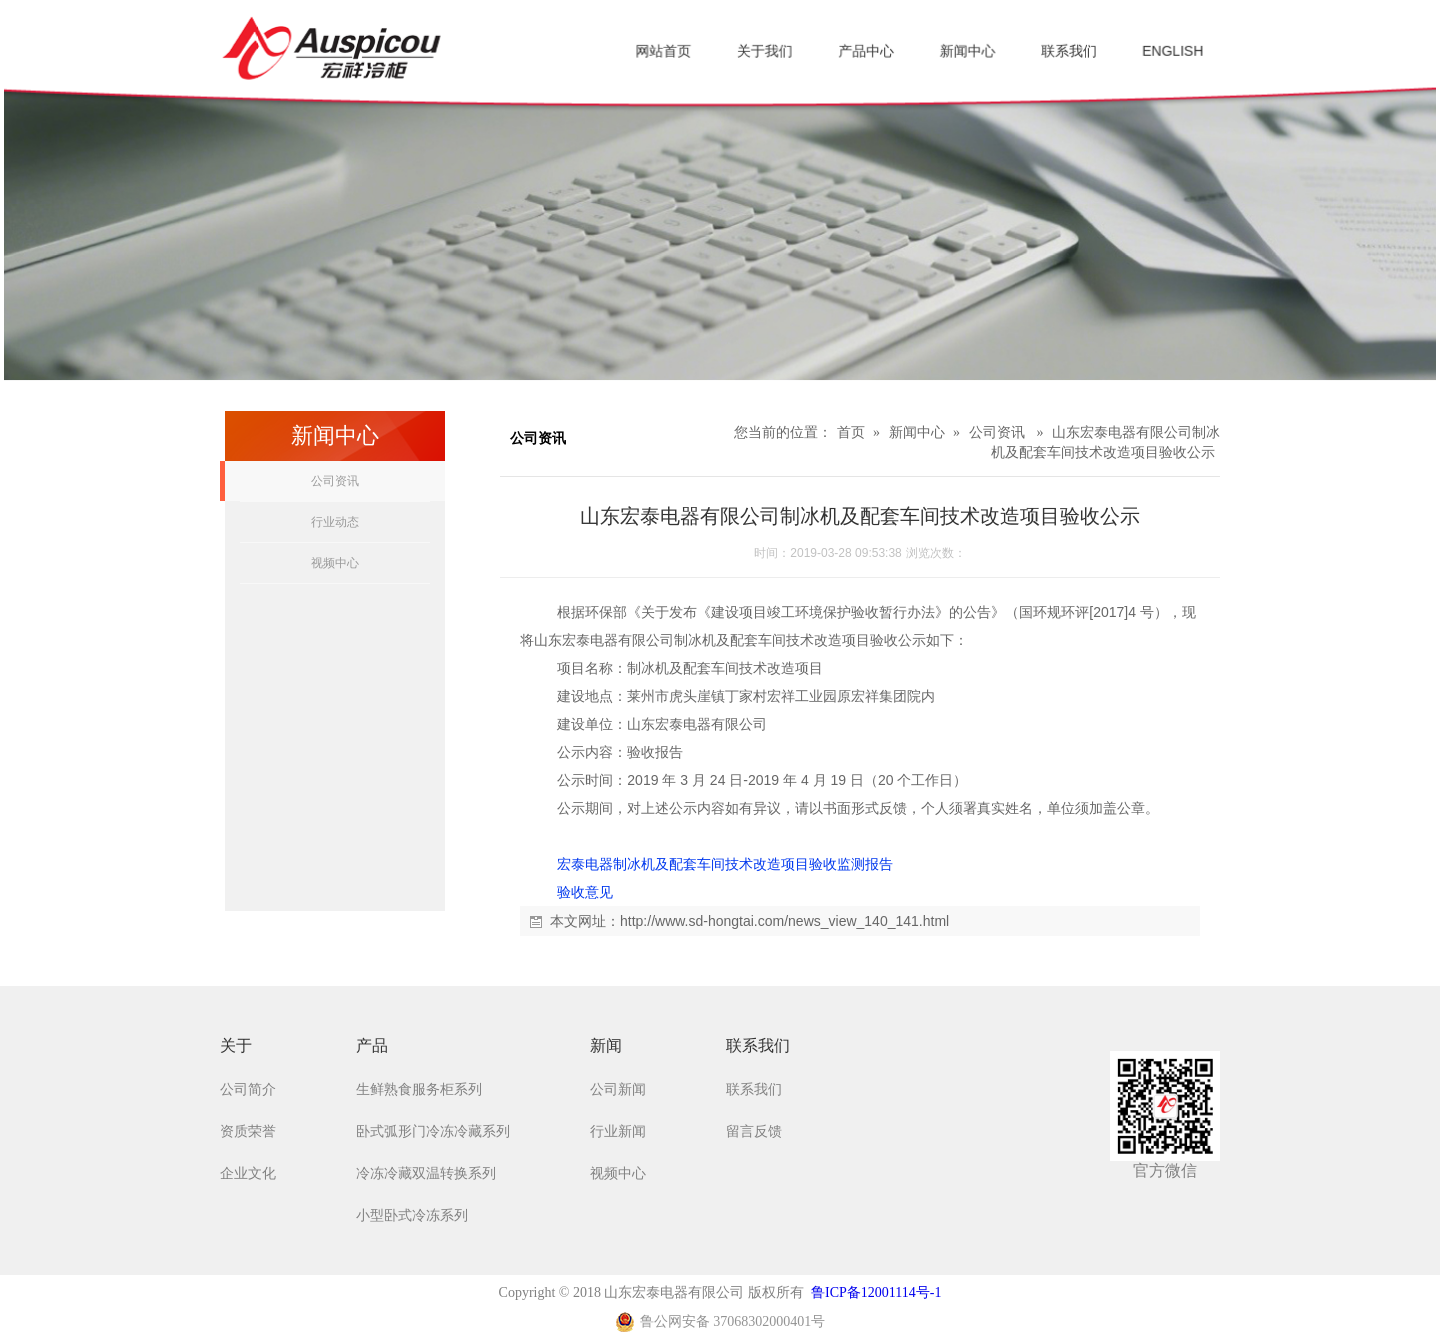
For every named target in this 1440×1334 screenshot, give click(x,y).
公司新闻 (618, 1089)
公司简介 (248, 1089)
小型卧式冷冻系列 (412, 1215)
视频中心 (335, 563)
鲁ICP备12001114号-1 (876, 1292)
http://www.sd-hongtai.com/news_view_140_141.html (784, 921)
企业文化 (248, 1173)
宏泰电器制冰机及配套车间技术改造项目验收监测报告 (725, 864)
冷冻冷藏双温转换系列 (426, 1173)
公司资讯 (335, 481)
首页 (851, 432)
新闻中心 (917, 432)
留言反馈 (754, 1131)
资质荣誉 (248, 1131)
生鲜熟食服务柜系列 (419, 1089)
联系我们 (754, 1089)
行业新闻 (618, 1131)
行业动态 (335, 522)
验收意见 (585, 892)
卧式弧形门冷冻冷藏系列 (433, 1131)
